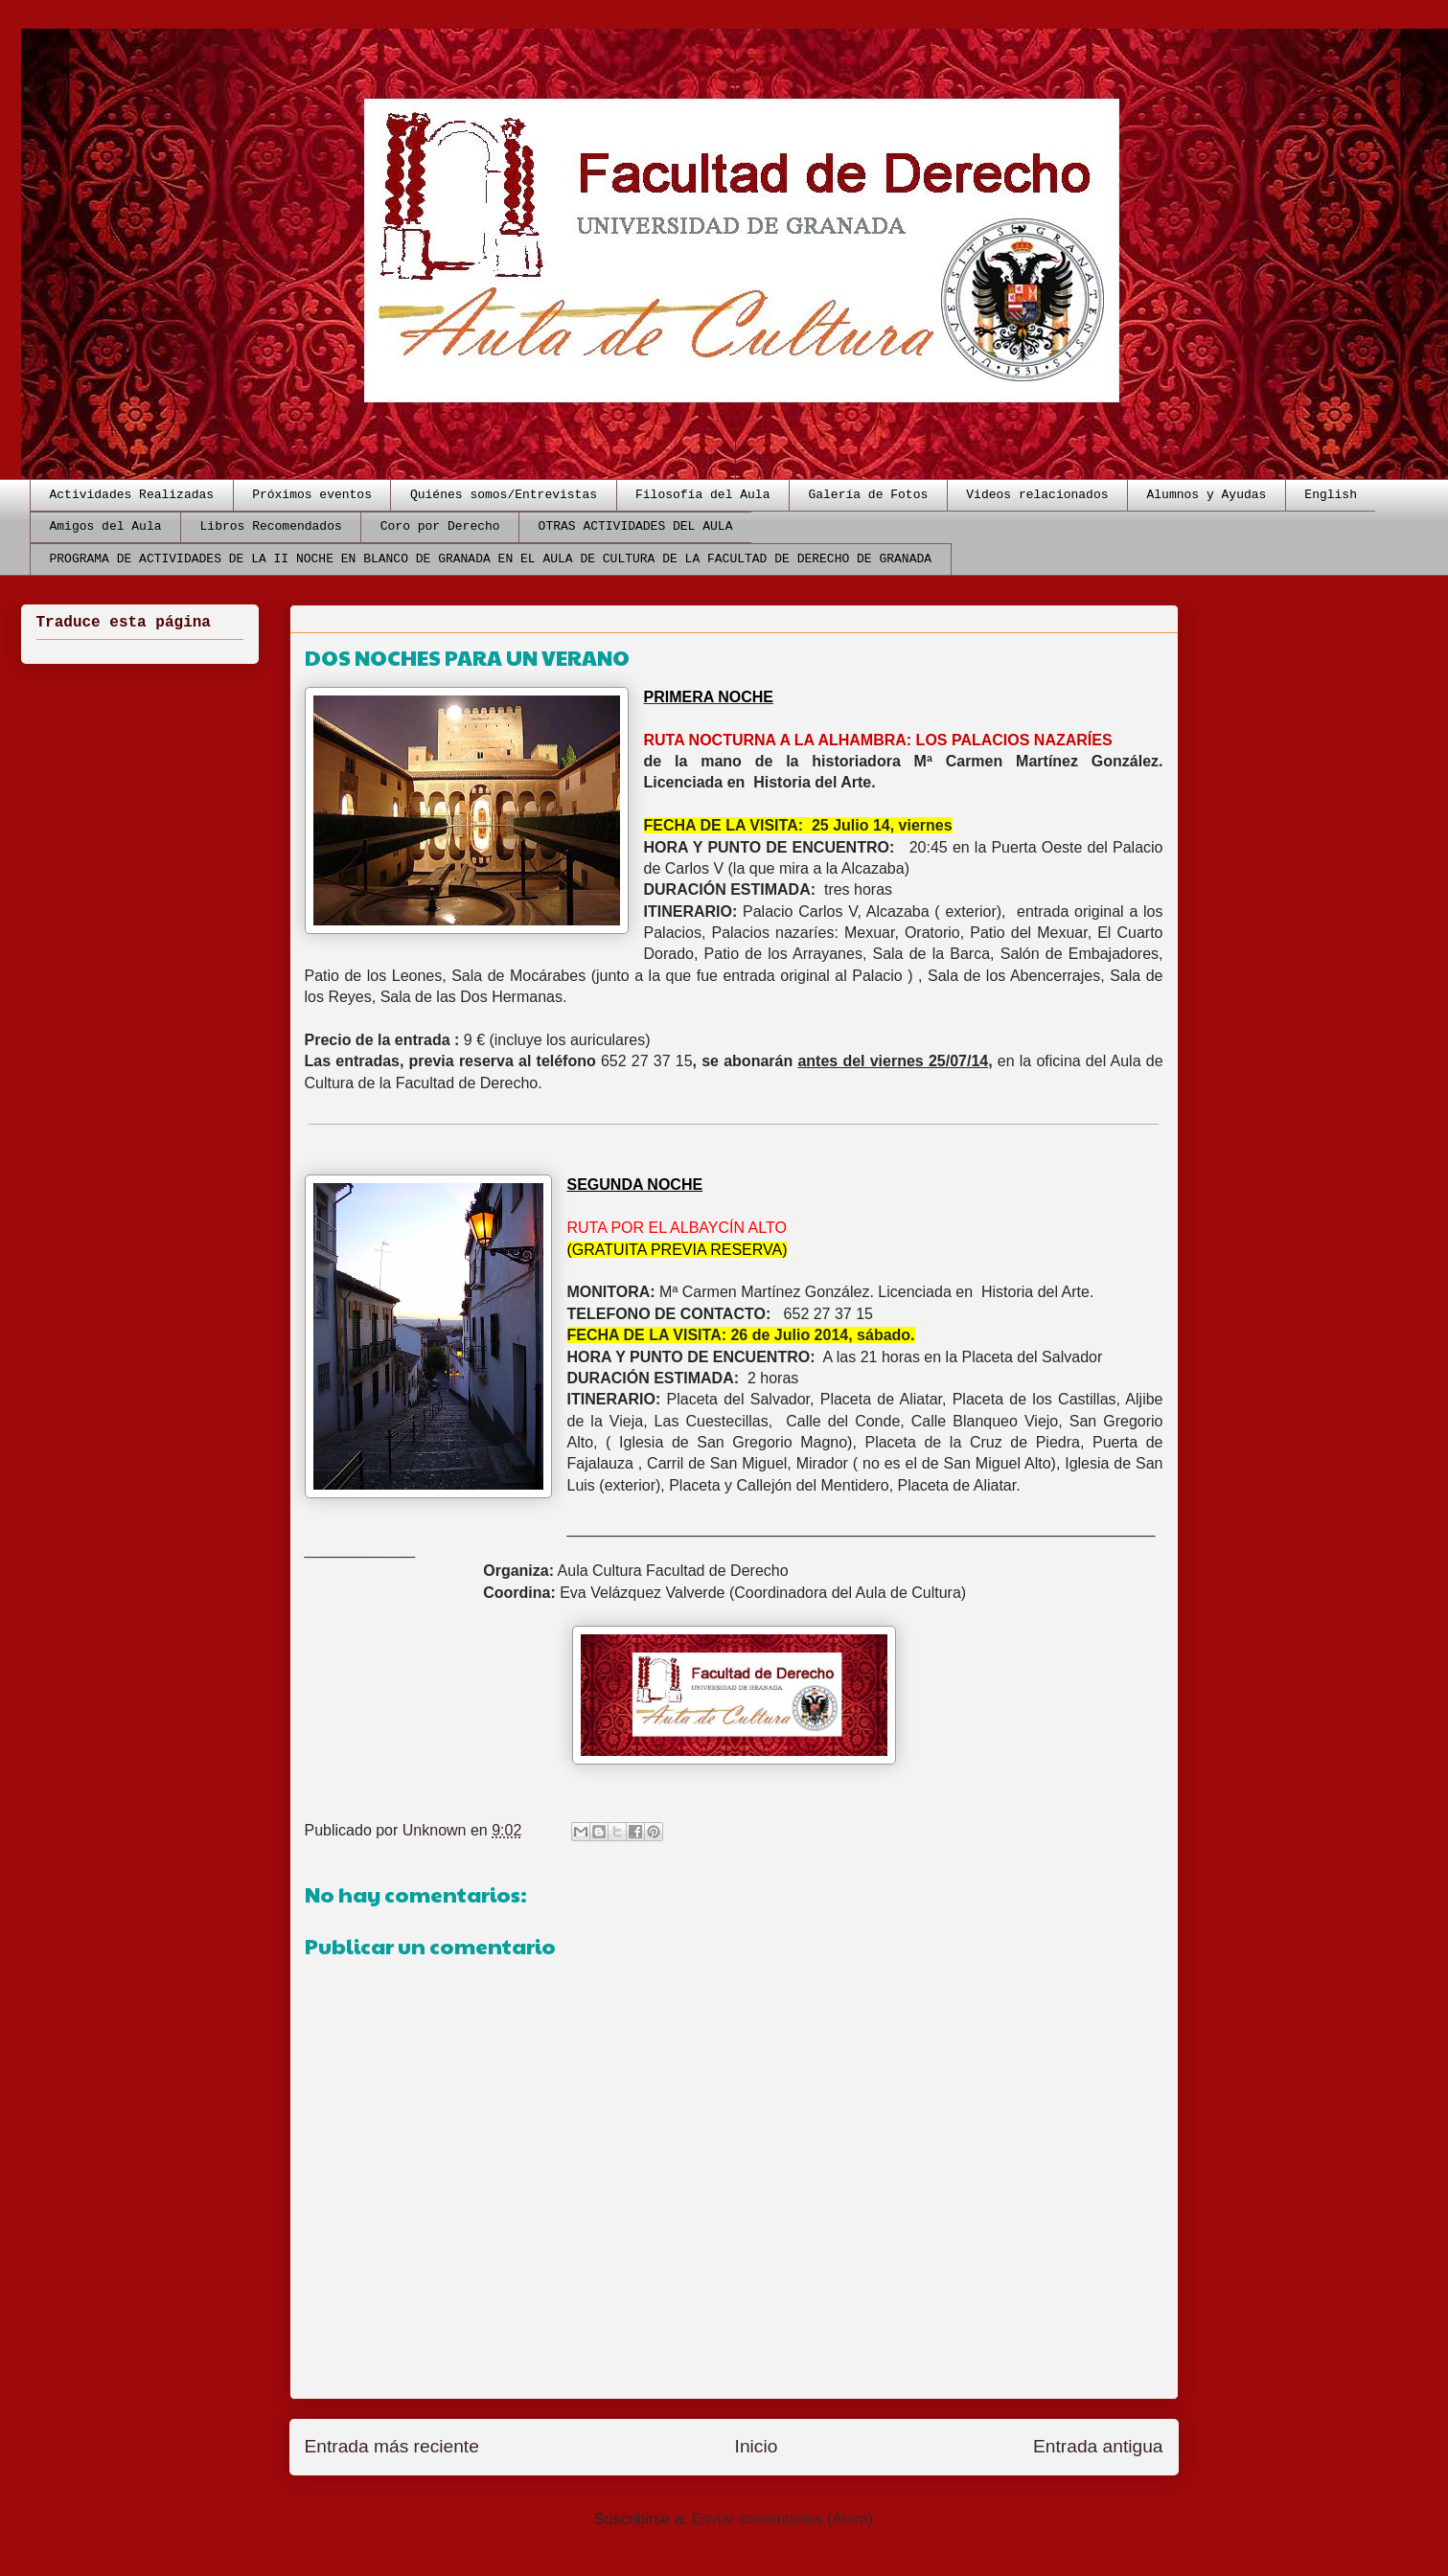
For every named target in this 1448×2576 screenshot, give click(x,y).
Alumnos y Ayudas (1207, 495)
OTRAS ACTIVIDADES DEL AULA (636, 526)
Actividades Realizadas (132, 495)
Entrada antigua (1097, 2446)
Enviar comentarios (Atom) (781, 2519)
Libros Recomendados (271, 526)
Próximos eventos (312, 495)
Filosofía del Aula (702, 495)
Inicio (756, 2446)
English (1330, 495)
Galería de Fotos (868, 495)
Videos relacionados (1037, 495)
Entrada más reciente (392, 2446)
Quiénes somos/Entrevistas (503, 495)
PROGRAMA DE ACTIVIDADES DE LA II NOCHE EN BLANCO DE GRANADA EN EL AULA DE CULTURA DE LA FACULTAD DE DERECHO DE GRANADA (491, 559)
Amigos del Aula (106, 526)
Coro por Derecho (440, 526)
